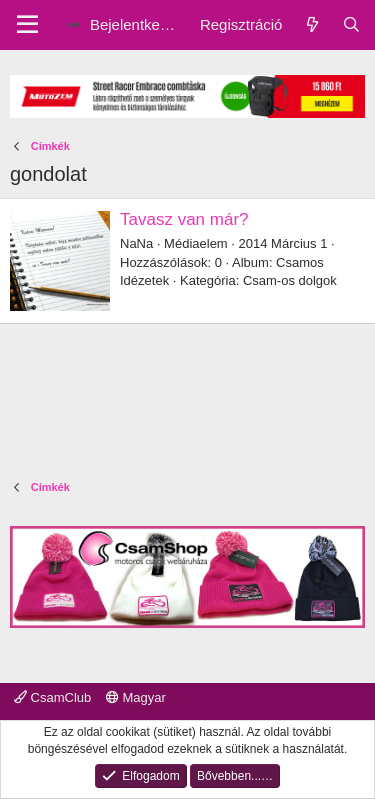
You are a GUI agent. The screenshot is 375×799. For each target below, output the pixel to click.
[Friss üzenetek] (311, 24)
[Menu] (27, 25)
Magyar (136, 697)
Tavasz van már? (184, 219)
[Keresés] (351, 24)
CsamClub (52, 697)
